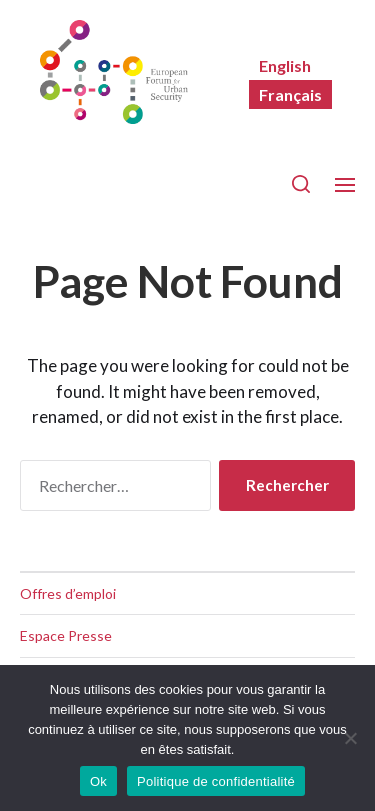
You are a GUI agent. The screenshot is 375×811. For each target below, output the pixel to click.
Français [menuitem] (290, 94)
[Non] (350, 738)
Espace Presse (66, 635)
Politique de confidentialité (216, 781)
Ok (98, 781)
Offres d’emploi (68, 593)
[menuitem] (285, 65)
